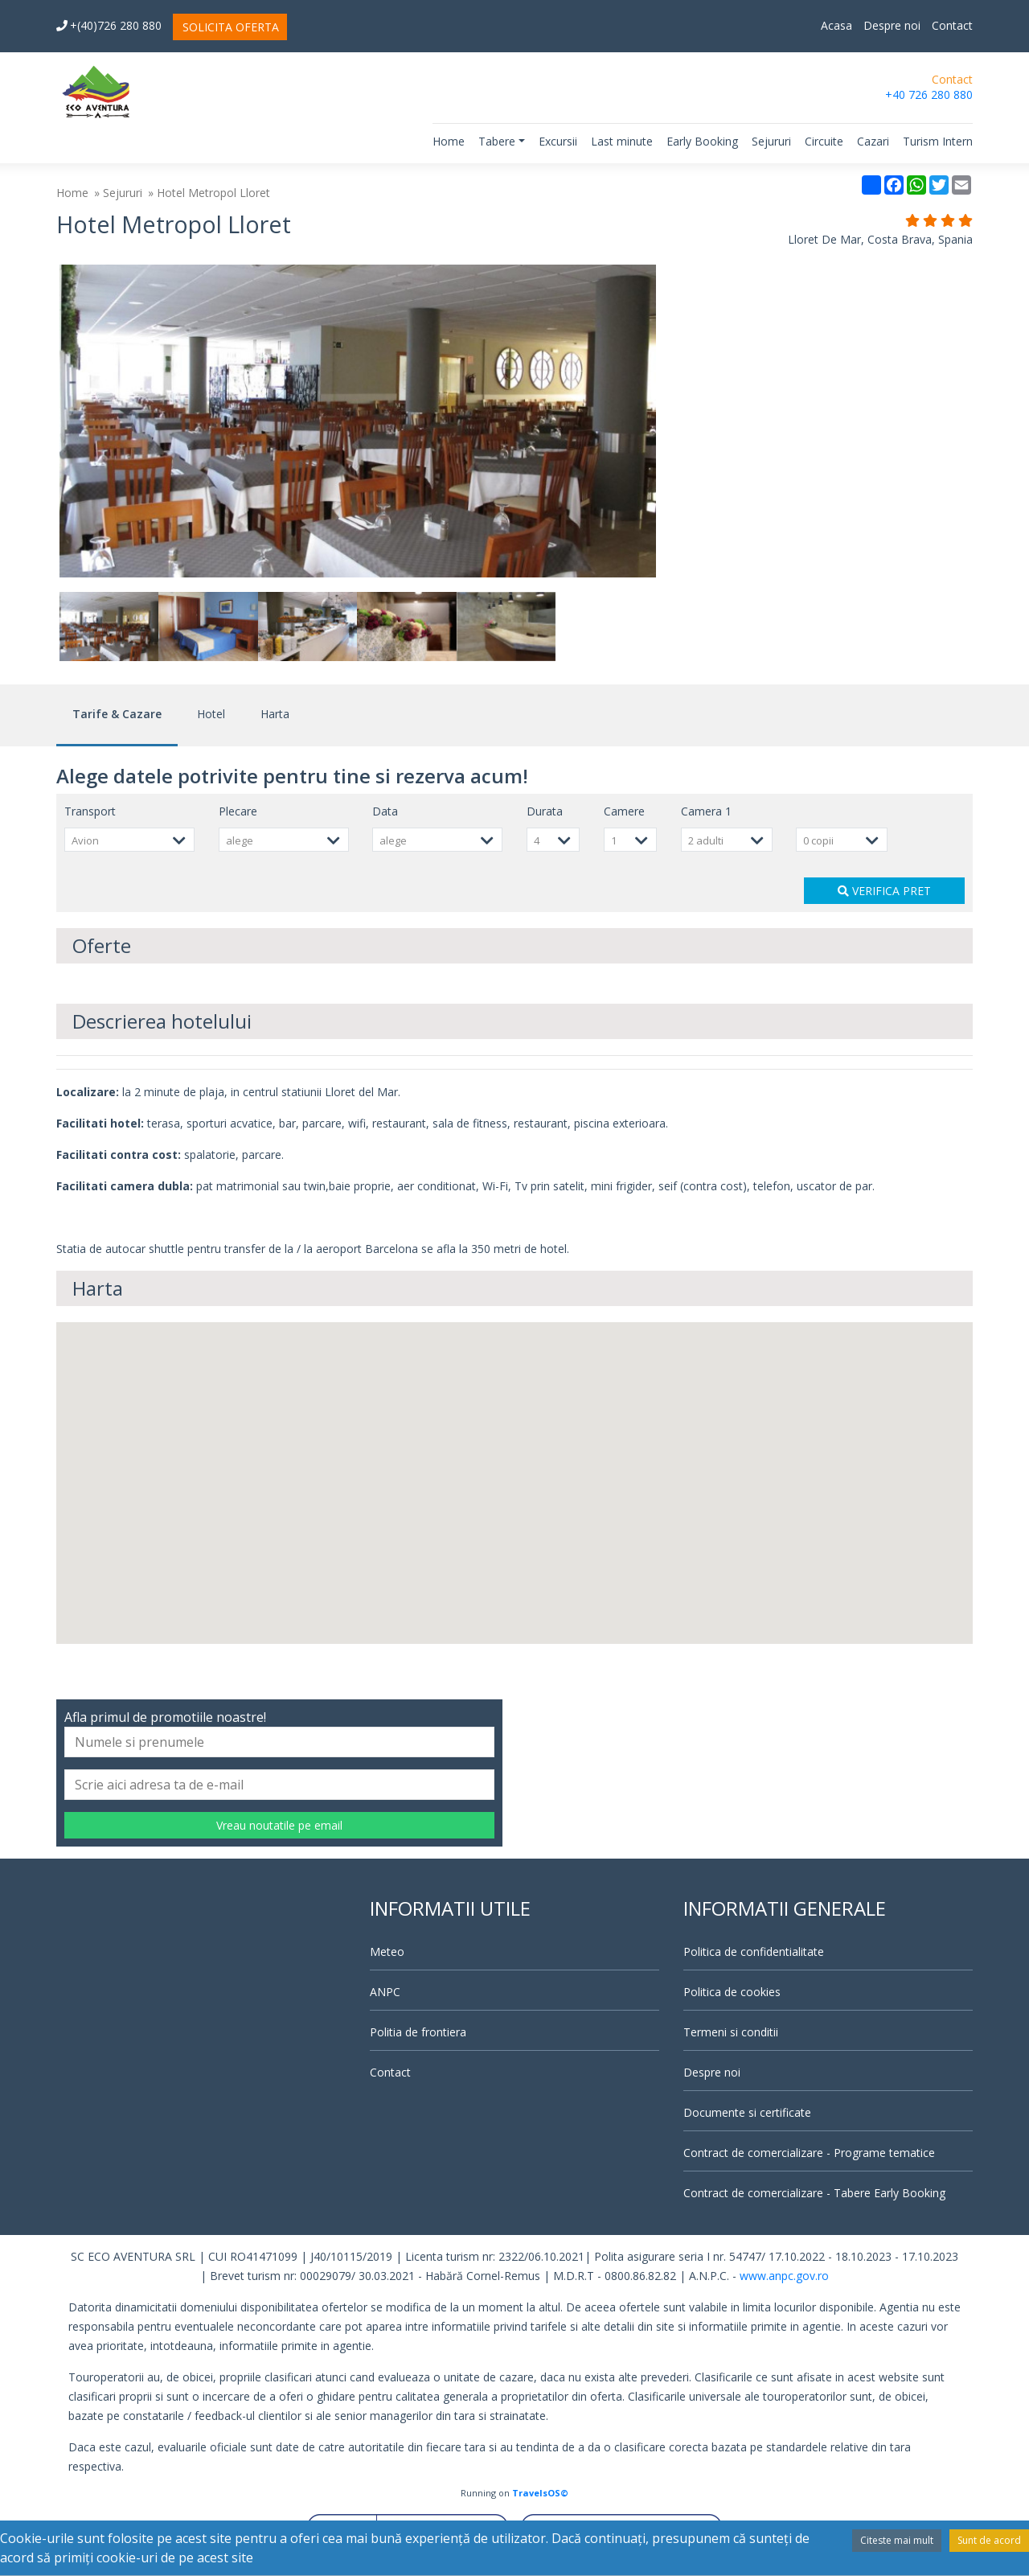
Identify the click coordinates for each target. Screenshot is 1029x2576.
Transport (90, 811)
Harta (274, 713)
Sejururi (771, 141)
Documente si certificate (747, 2112)
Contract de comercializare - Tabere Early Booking (814, 2192)
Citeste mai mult (896, 2540)
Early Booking (702, 141)
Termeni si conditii (730, 2032)
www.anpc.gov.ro (784, 2275)
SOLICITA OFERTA (230, 27)
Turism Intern (938, 141)
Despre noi (891, 25)
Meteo (387, 1951)
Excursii (558, 141)
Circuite (824, 141)
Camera (706, 811)
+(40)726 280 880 (109, 25)
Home (449, 141)
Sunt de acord (989, 2540)
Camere (624, 811)
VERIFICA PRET (884, 890)
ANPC (385, 1991)
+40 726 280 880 (929, 94)
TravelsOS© (540, 2493)
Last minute (622, 141)
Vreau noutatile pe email (279, 1825)
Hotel (211, 713)
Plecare (238, 811)
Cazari (873, 141)
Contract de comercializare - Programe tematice (809, 2152)
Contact (952, 25)
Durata (545, 811)
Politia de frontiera (418, 2032)
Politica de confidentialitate (753, 1951)
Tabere (496, 141)
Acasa (836, 25)
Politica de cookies (732, 1991)
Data (385, 811)
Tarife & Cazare (117, 713)
